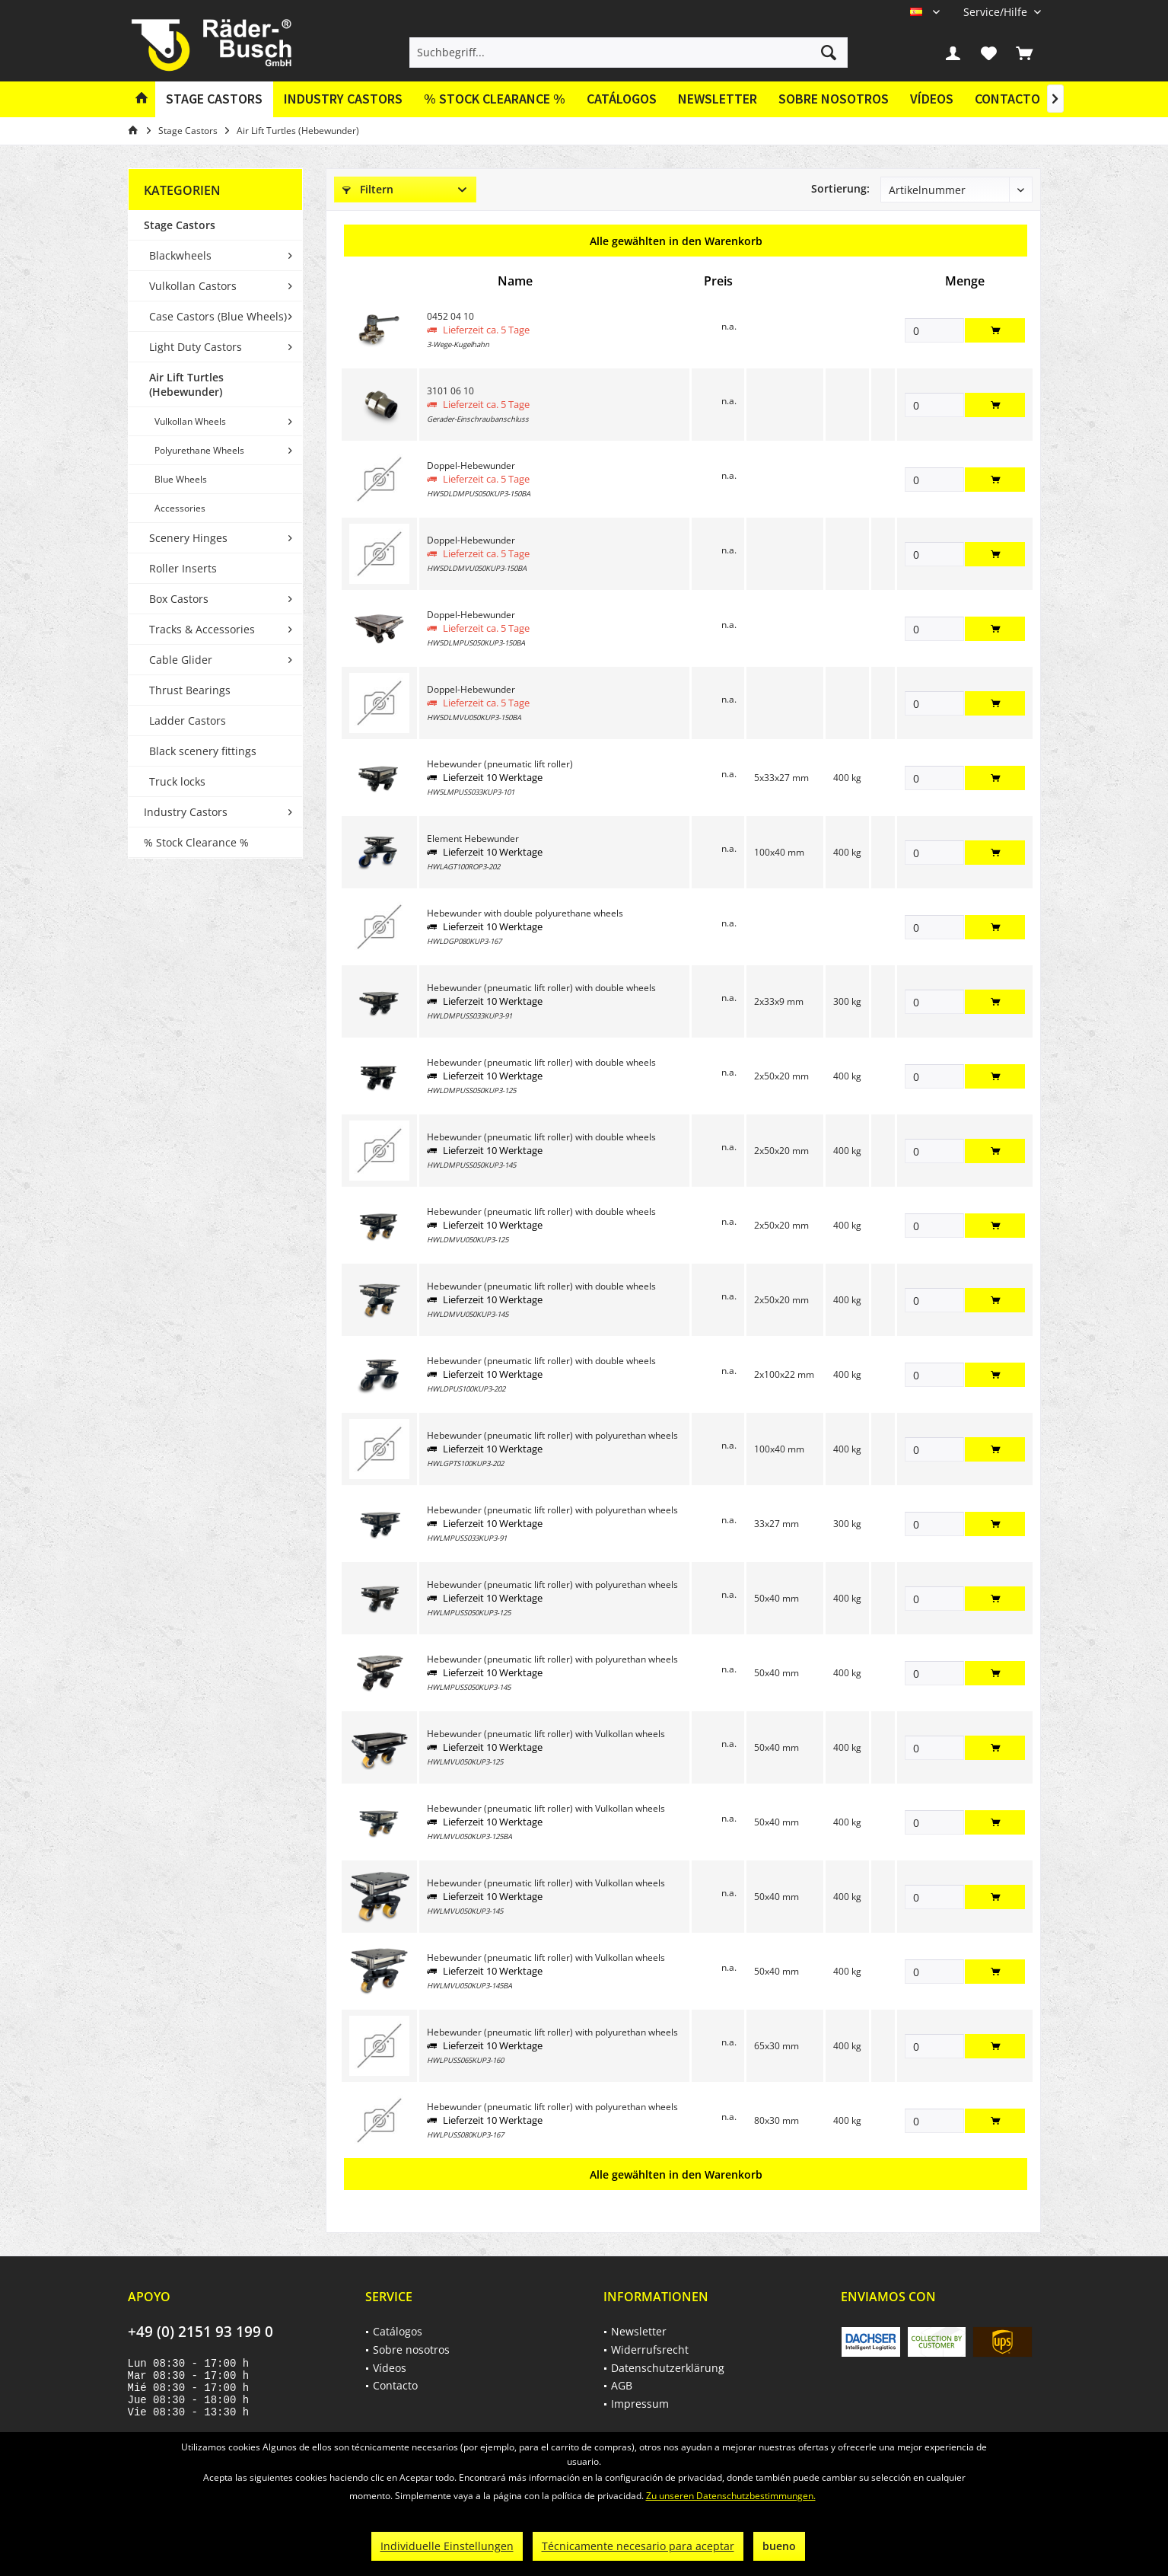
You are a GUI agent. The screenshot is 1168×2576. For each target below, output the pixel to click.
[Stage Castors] (214, 99)
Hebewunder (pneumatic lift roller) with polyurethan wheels (552, 1435)
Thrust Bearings (190, 690)
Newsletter (717, 98)
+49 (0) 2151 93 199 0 (200, 2332)
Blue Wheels (180, 479)
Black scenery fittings (202, 751)
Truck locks (177, 781)
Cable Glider (180, 659)
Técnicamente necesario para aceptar (638, 2546)
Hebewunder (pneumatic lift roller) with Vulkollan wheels (546, 1733)
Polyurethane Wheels (199, 450)
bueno (779, 2546)
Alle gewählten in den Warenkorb (676, 241)
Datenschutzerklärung (667, 2368)
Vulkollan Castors (193, 286)
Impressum (640, 2403)
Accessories (179, 508)
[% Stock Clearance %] (494, 99)
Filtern (367, 189)
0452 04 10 (450, 316)
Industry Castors (186, 812)
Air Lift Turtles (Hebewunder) (186, 384)
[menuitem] (996, 11)
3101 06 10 (450, 390)
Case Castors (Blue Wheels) (218, 316)
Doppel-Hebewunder (471, 465)
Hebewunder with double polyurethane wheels (525, 913)
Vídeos (931, 98)
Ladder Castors (187, 720)
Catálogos (622, 98)
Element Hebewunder (473, 838)
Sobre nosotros (833, 98)
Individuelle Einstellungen (447, 2546)
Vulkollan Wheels (190, 421)
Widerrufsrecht (650, 2349)
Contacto (1007, 98)
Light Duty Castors (195, 347)
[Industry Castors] (343, 99)
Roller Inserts (183, 568)
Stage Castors (179, 225)
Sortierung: (840, 188)
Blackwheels (180, 255)
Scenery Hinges (188, 538)
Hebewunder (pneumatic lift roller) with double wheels (541, 987)
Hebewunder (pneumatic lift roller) (500, 763)
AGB (621, 2385)
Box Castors (178, 598)
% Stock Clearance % (196, 842)
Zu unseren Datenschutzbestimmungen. (731, 2495)
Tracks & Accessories (202, 629)
